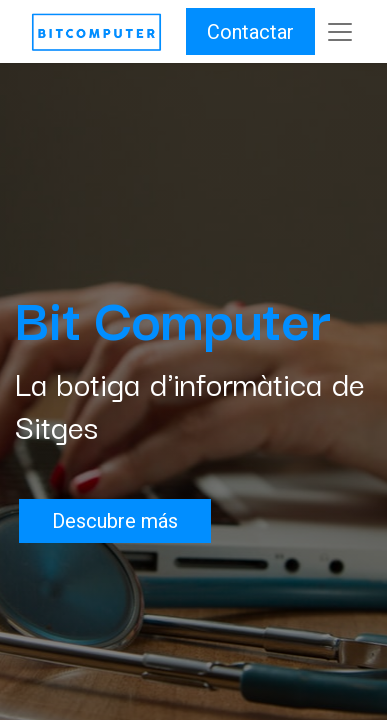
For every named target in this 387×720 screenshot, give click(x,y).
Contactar (250, 32)
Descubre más (115, 521)
